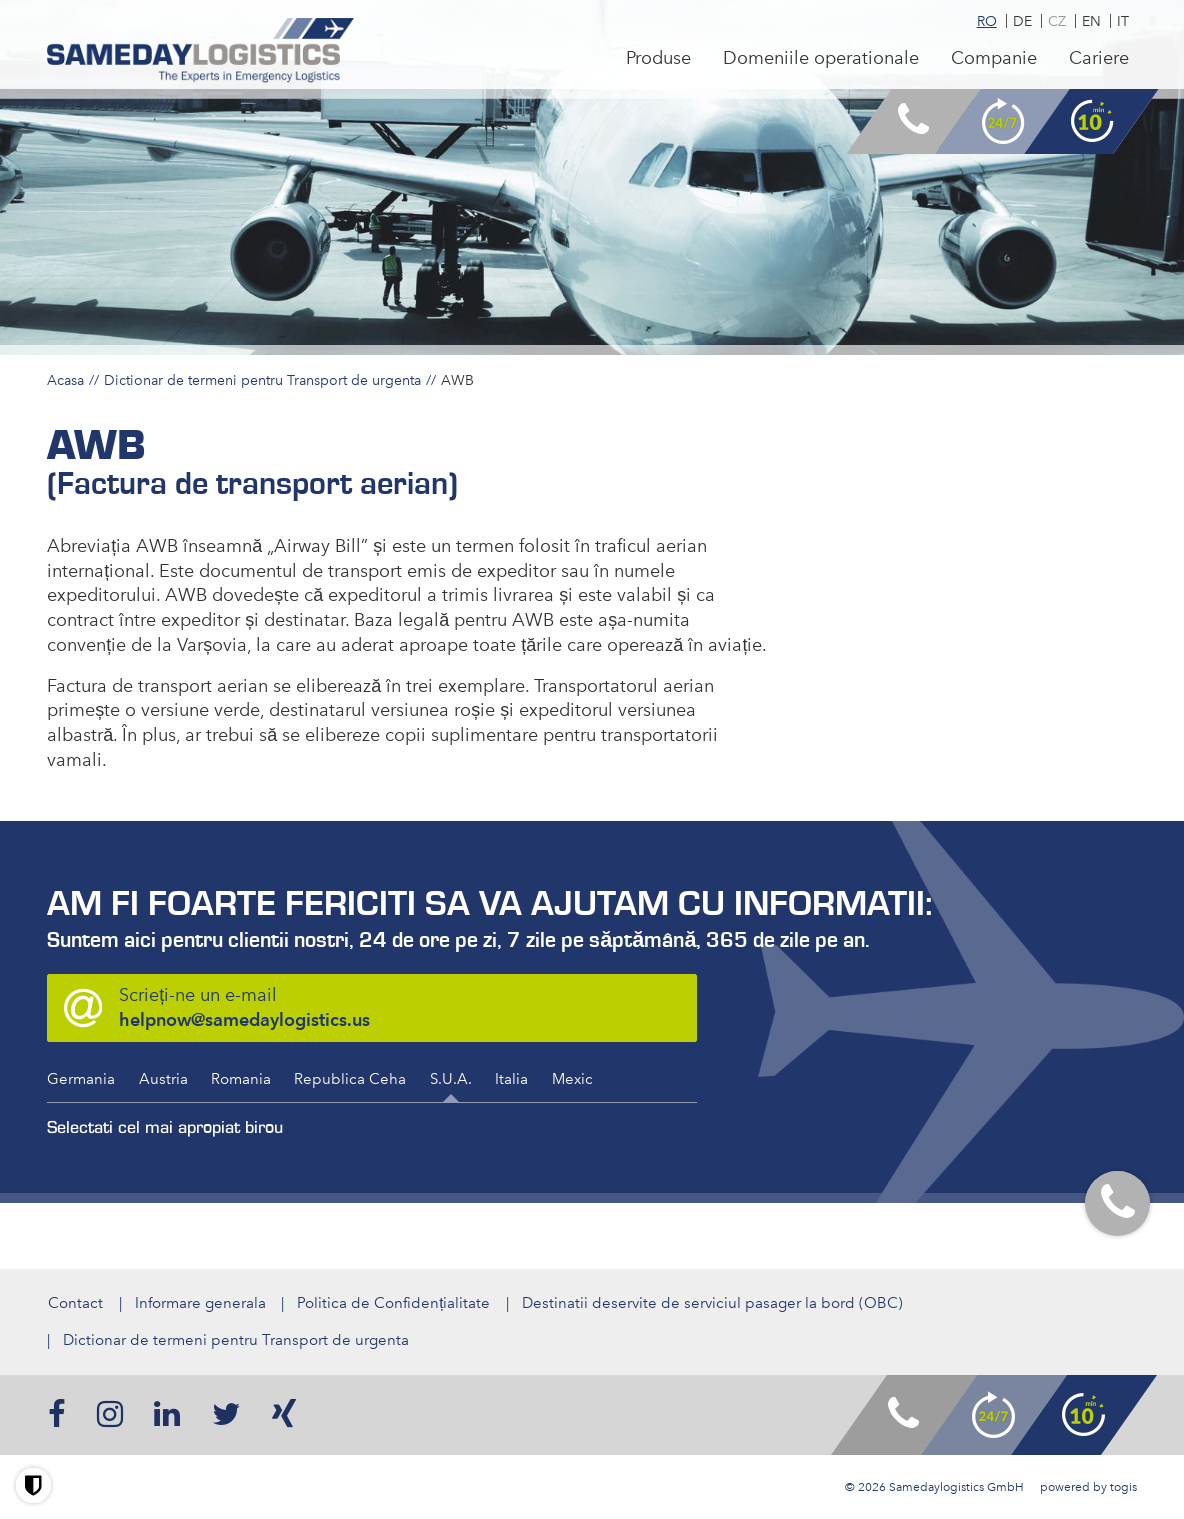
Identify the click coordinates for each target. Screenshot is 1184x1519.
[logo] (202, 51)
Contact (74, 1303)
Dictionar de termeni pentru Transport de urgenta (262, 380)
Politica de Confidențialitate (393, 1303)
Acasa (65, 380)
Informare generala (199, 1303)
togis (1123, 1487)
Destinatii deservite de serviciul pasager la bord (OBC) (713, 1303)
